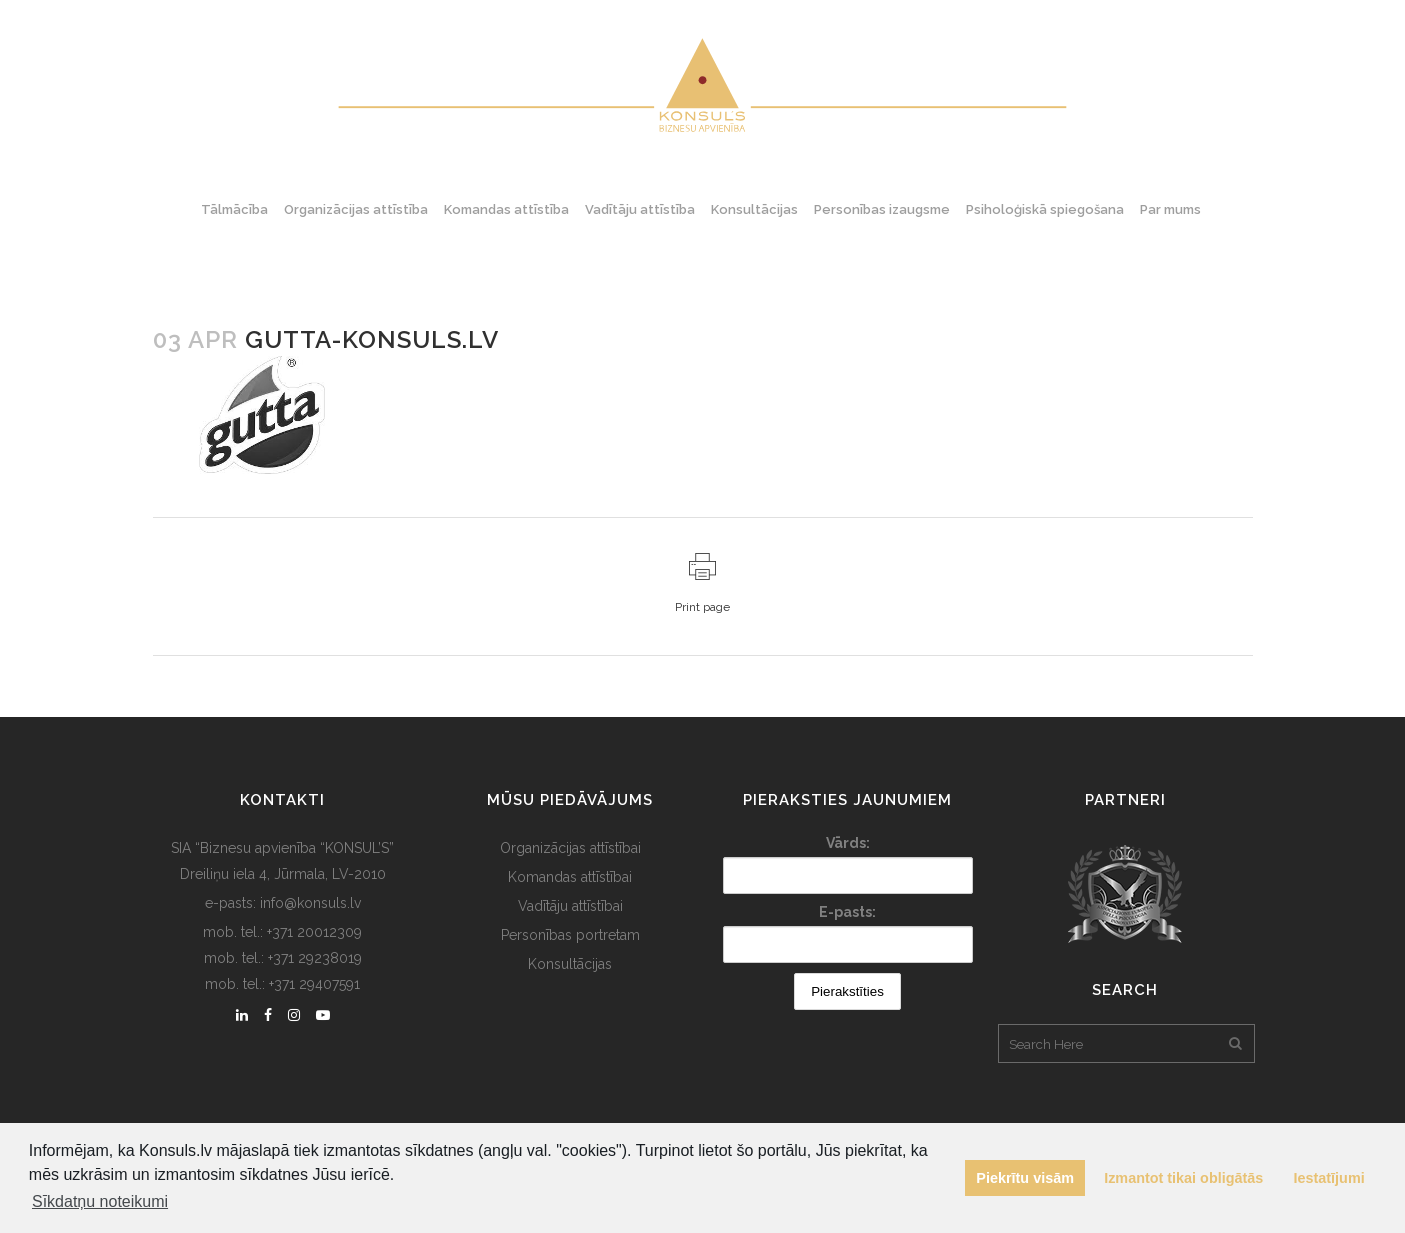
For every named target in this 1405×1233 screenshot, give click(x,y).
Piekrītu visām (1025, 1178)
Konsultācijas (570, 964)
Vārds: (848, 843)
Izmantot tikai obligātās (1183, 1178)
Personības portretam (570, 935)
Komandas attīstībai (570, 877)
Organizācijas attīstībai (570, 848)
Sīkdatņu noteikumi (100, 1201)
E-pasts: (847, 912)
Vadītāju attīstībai (570, 906)
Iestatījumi (1329, 1178)
